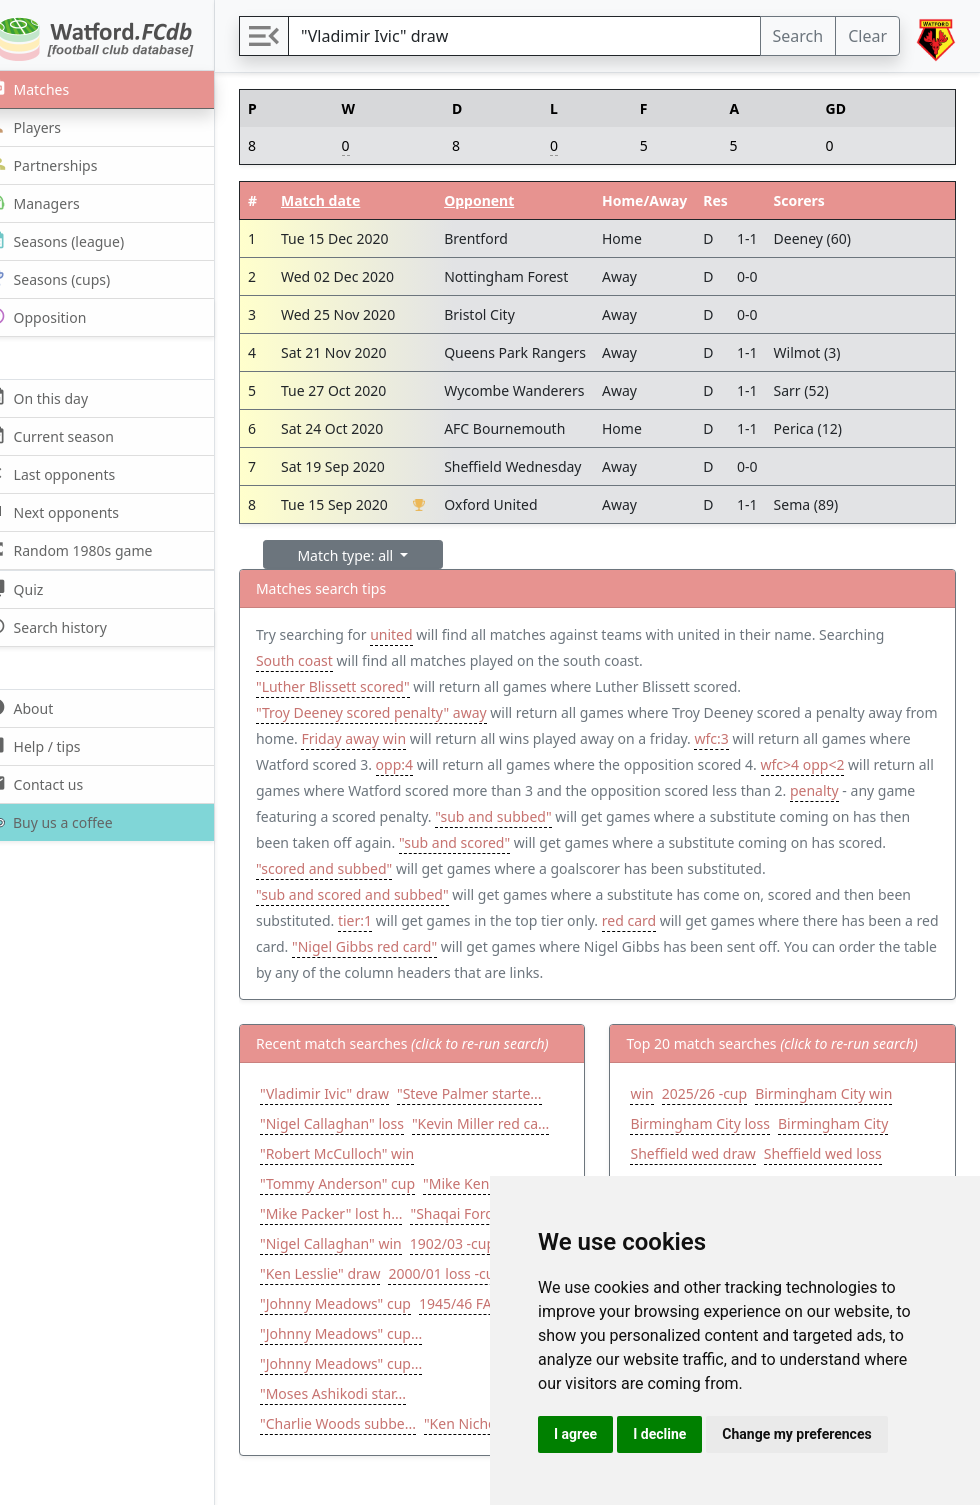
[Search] (537, 36)
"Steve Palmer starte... (495, 1088)
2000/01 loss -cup (343, 1298)
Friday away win (415, 738)
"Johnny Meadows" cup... (367, 1358)
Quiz (38, 588)
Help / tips (57, 745)
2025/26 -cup (717, 1088)
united (417, 634)
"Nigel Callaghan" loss (358, 1118)
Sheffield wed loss (836, 1148)
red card (754, 915)
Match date (344, 200)
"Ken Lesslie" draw (439, 1268)
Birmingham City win (836, 1088)
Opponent (503, 200)
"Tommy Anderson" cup (363, 1178)
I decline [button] (659, 1434)
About (43, 707)
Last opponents (74, 473)
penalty (306, 811)
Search (798, 36)
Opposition (60, 316)
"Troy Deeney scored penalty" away (397, 712)
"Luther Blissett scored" (359, 686)
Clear (867, 36)
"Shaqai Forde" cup (348, 1238)
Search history (70, 626)
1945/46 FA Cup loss (352, 1328)
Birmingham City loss (713, 1118)
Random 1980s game (93, 549)
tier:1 (480, 915)
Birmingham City (846, 1118)
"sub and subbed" (648, 811)
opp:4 (464, 764)
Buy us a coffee (71, 822)
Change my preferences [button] (796, 1434)
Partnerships (65, 164)
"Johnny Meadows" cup (484, 1298)
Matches (51, 88)
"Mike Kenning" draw (355, 1208)
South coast (320, 660)
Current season (74, 435)
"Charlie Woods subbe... (364, 1448)
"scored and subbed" (502, 863)
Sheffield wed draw (706, 1148)
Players (47, 126)
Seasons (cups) (72, 278)
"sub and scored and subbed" (460, 889)
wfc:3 (773, 738)
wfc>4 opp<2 (873, 764)
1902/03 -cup (328, 1268)
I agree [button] (575, 1434)
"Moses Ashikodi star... (359, 1418)
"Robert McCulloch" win (363, 1148)
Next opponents (76, 511)
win (655, 1088)
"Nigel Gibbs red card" (529, 941)
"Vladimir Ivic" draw (350, 1088)
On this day (61, 397)
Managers (57, 202)
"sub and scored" (614, 837)
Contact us (58, 783)
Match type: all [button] (373, 555)
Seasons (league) (79, 240)
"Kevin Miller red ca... (506, 1118)
